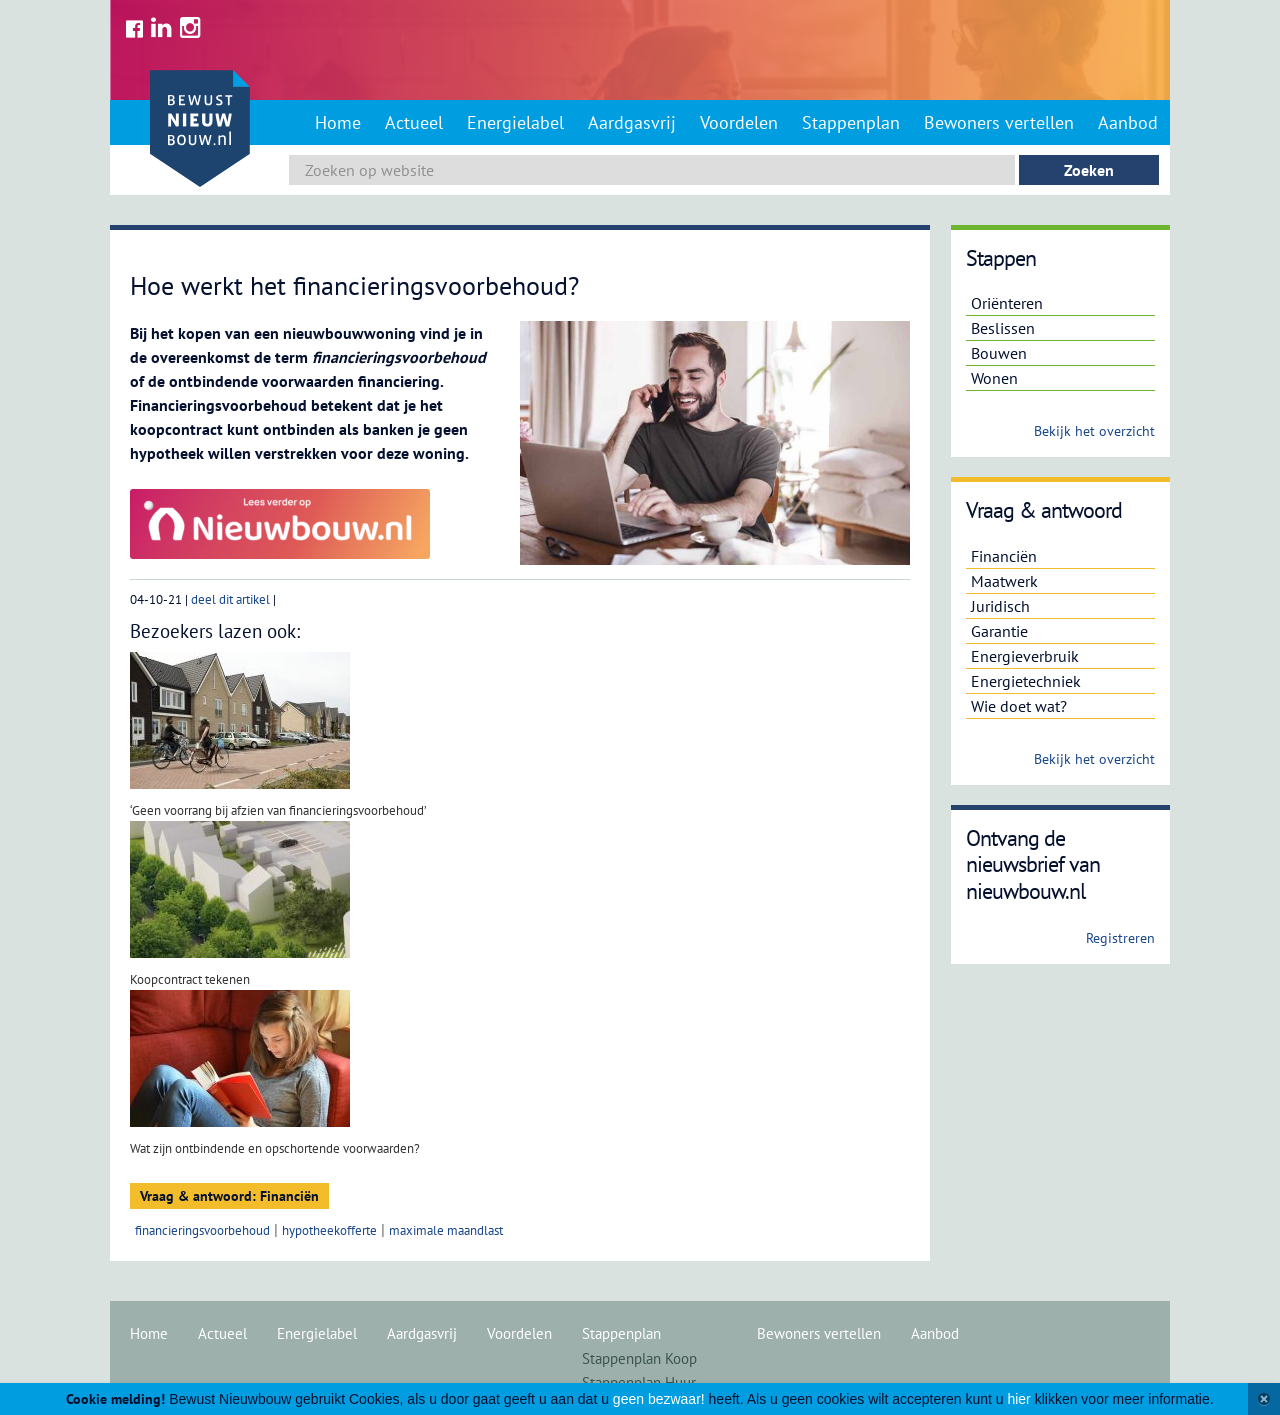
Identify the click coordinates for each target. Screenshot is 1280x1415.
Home (338, 122)
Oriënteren (1007, 303)
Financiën (1004, 556)
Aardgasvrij (632, 122)
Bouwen (999, 353)
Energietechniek (1026, 681)
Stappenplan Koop (639, 1358)
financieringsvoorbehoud (202, 1230)
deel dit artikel (230, 599)
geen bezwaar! (659, 1399)
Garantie (999, 631)
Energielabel (515, 122)
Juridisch (1000, 606)
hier (1018, 1399)
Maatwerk (1004, 581)
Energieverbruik (1025, 656)
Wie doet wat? (1019, 706)
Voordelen (739, 122)
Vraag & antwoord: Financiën (229, 1196)
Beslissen (1003, 328)
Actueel (414, 122)
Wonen (994, 378)
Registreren (1120, 938)
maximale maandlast (446, 1230)
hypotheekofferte (329, 1230)
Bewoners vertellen (999, 122)
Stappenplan (851, 122)
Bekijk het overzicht (1094, 431)
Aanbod (1128, 122)
